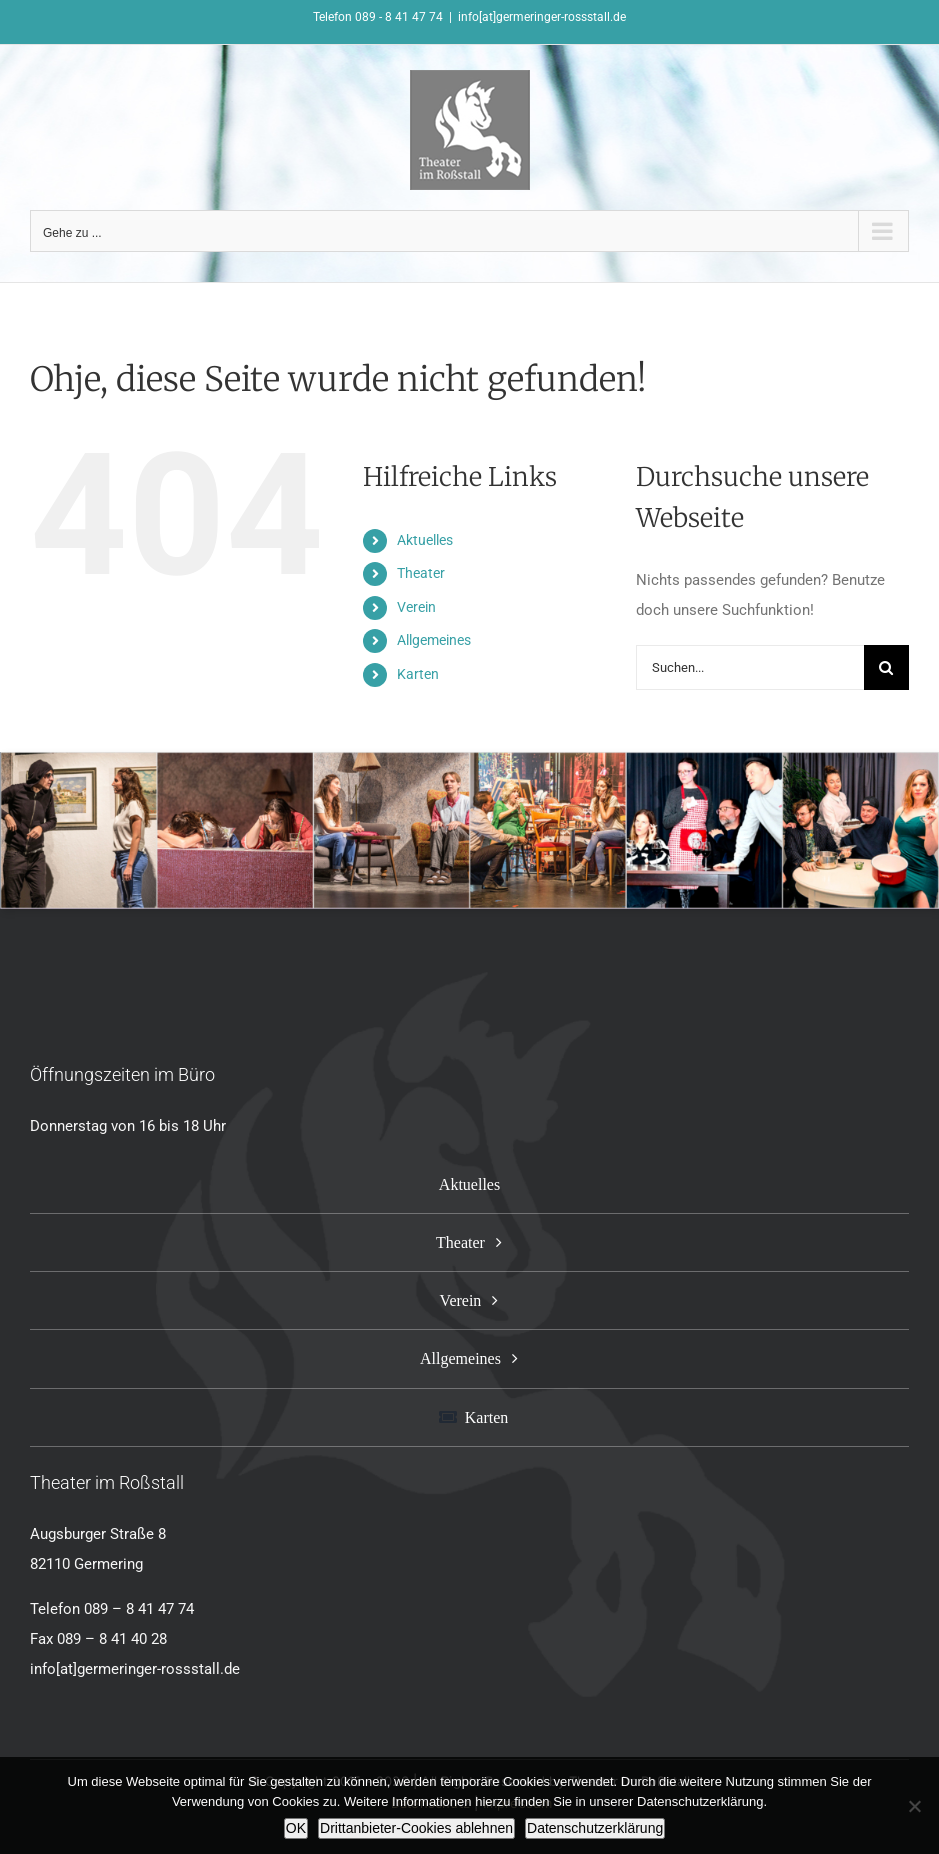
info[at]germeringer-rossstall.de (542, 17)
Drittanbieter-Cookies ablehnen (416, 1828)
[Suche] (886, 667)
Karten (418, 674)
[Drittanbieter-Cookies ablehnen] (914, 1806)
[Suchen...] (750, 667)
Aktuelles (425, 540)
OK (296, 1828)
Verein (416, 607)
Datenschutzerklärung (595, 1828)
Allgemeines (434, 640)
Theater (421, 573)
